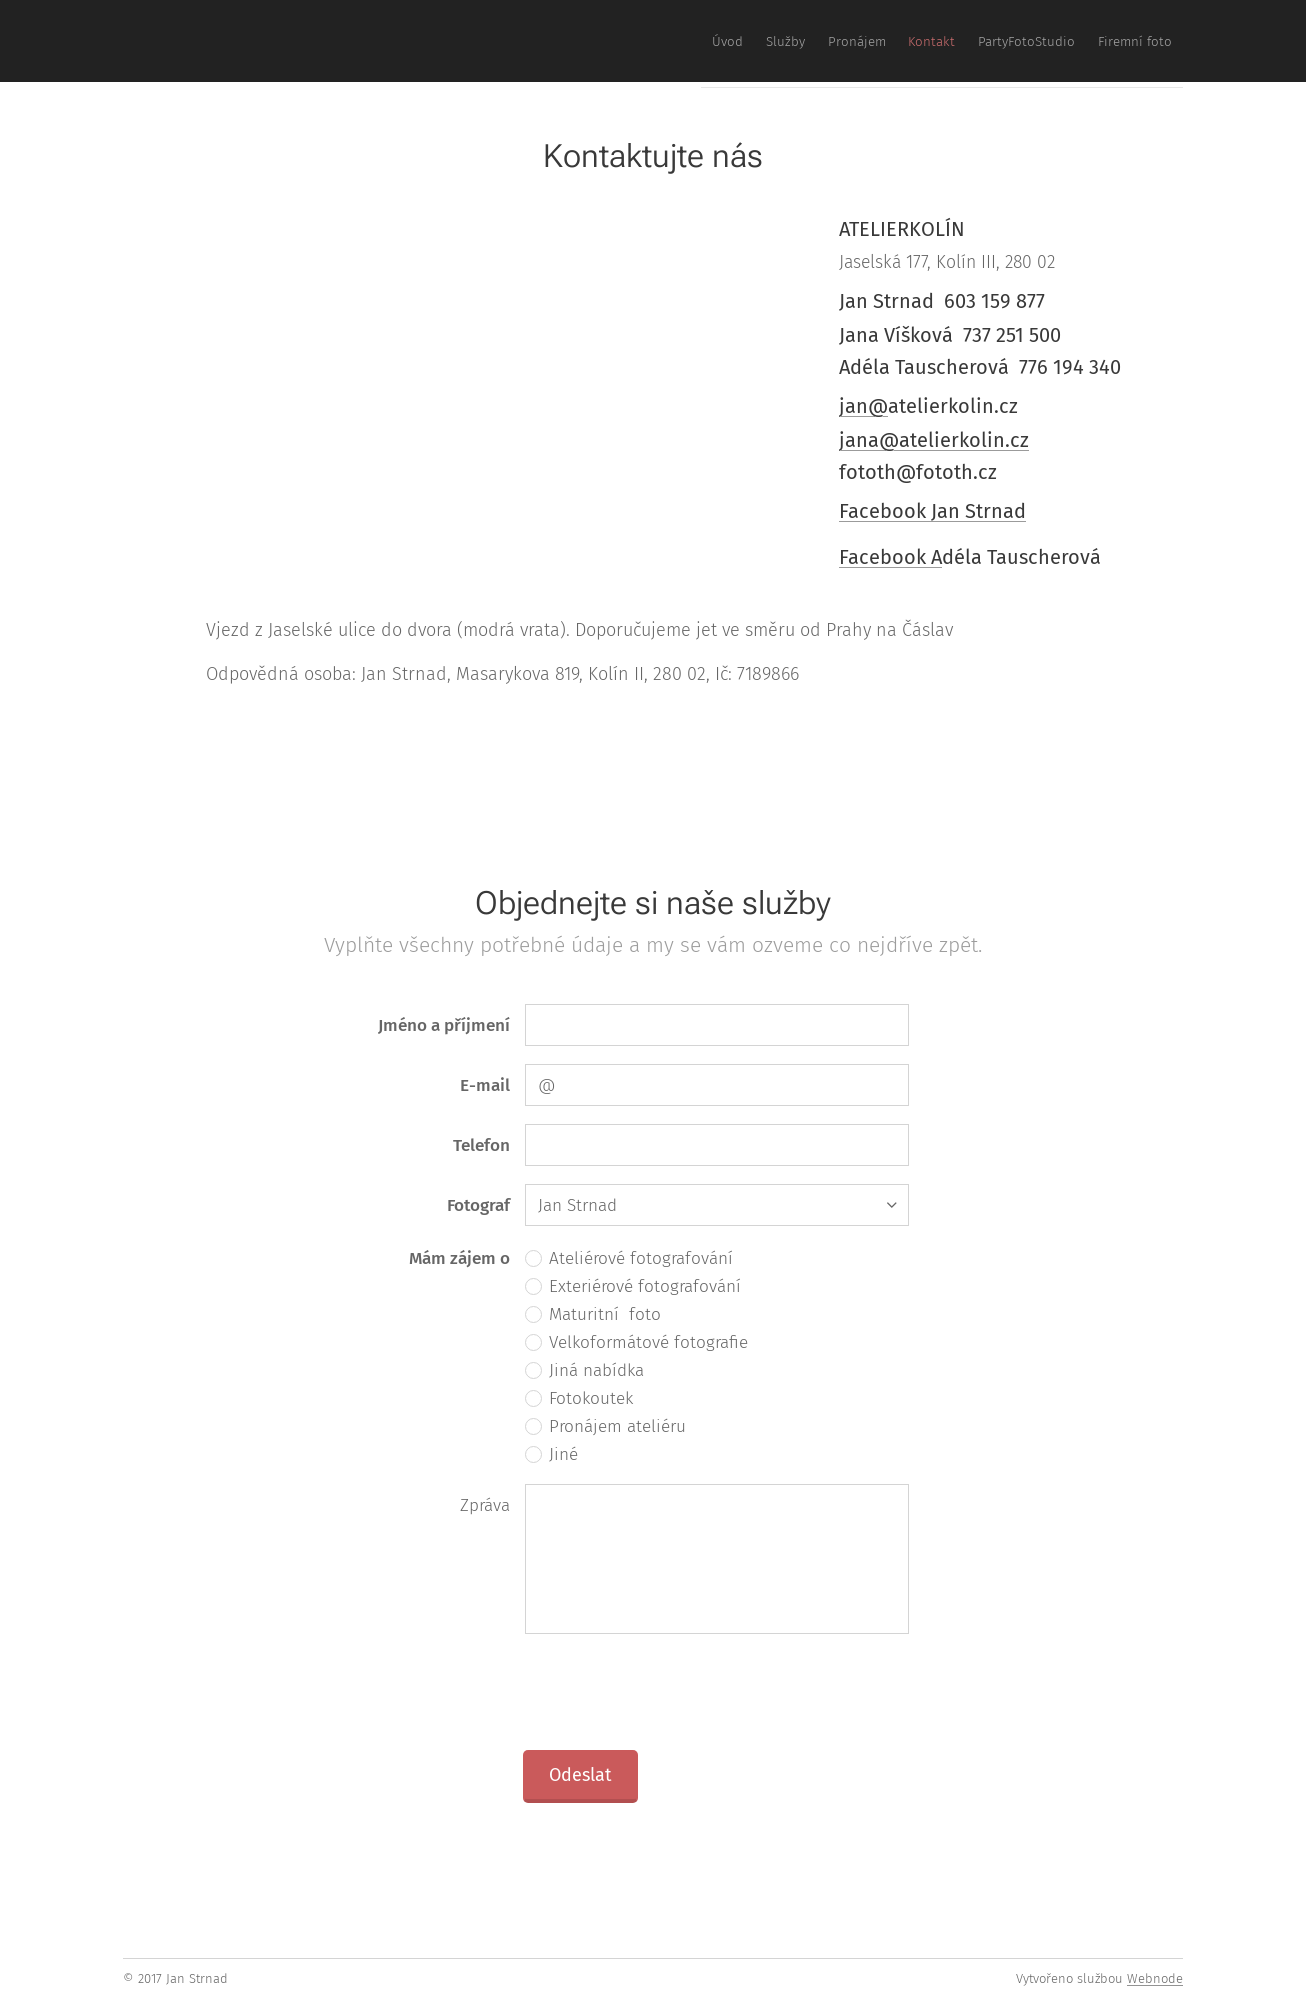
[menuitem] (985, 41)
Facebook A (890, 557)
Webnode (1155, 1978)
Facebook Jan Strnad (932, 511)
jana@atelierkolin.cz (934, 440)
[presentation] (676, 1691)
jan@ (863, 406)
